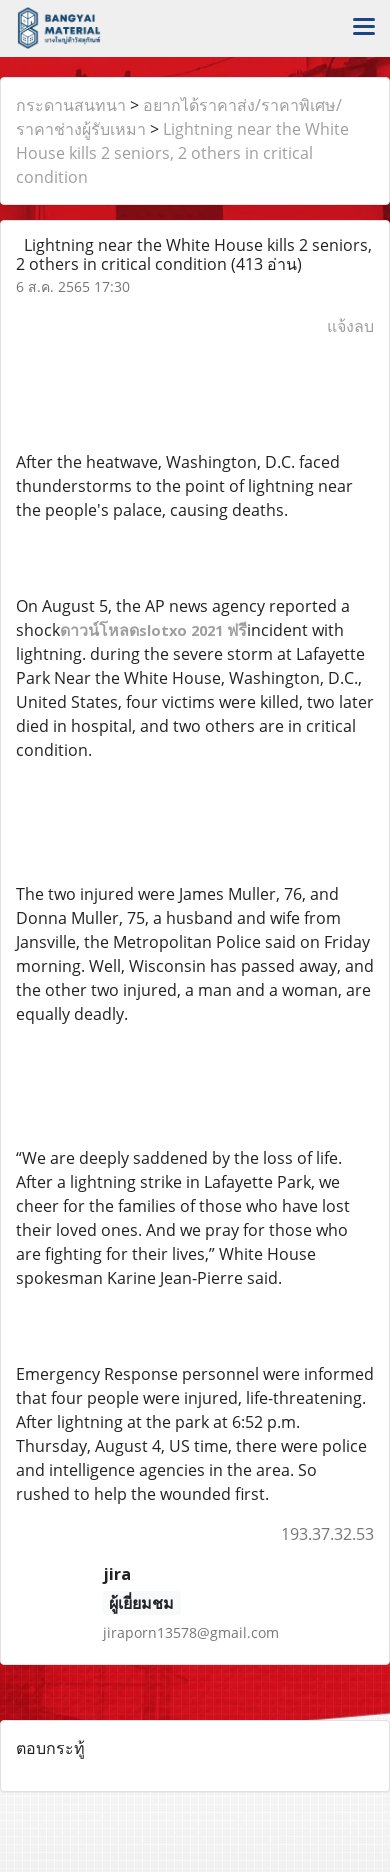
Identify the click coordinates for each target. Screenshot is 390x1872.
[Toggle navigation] (364, 28)
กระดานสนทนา (71, 105)
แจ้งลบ (350, 326)
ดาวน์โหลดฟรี (153, 630)
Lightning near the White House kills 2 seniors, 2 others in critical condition (182, 153)
